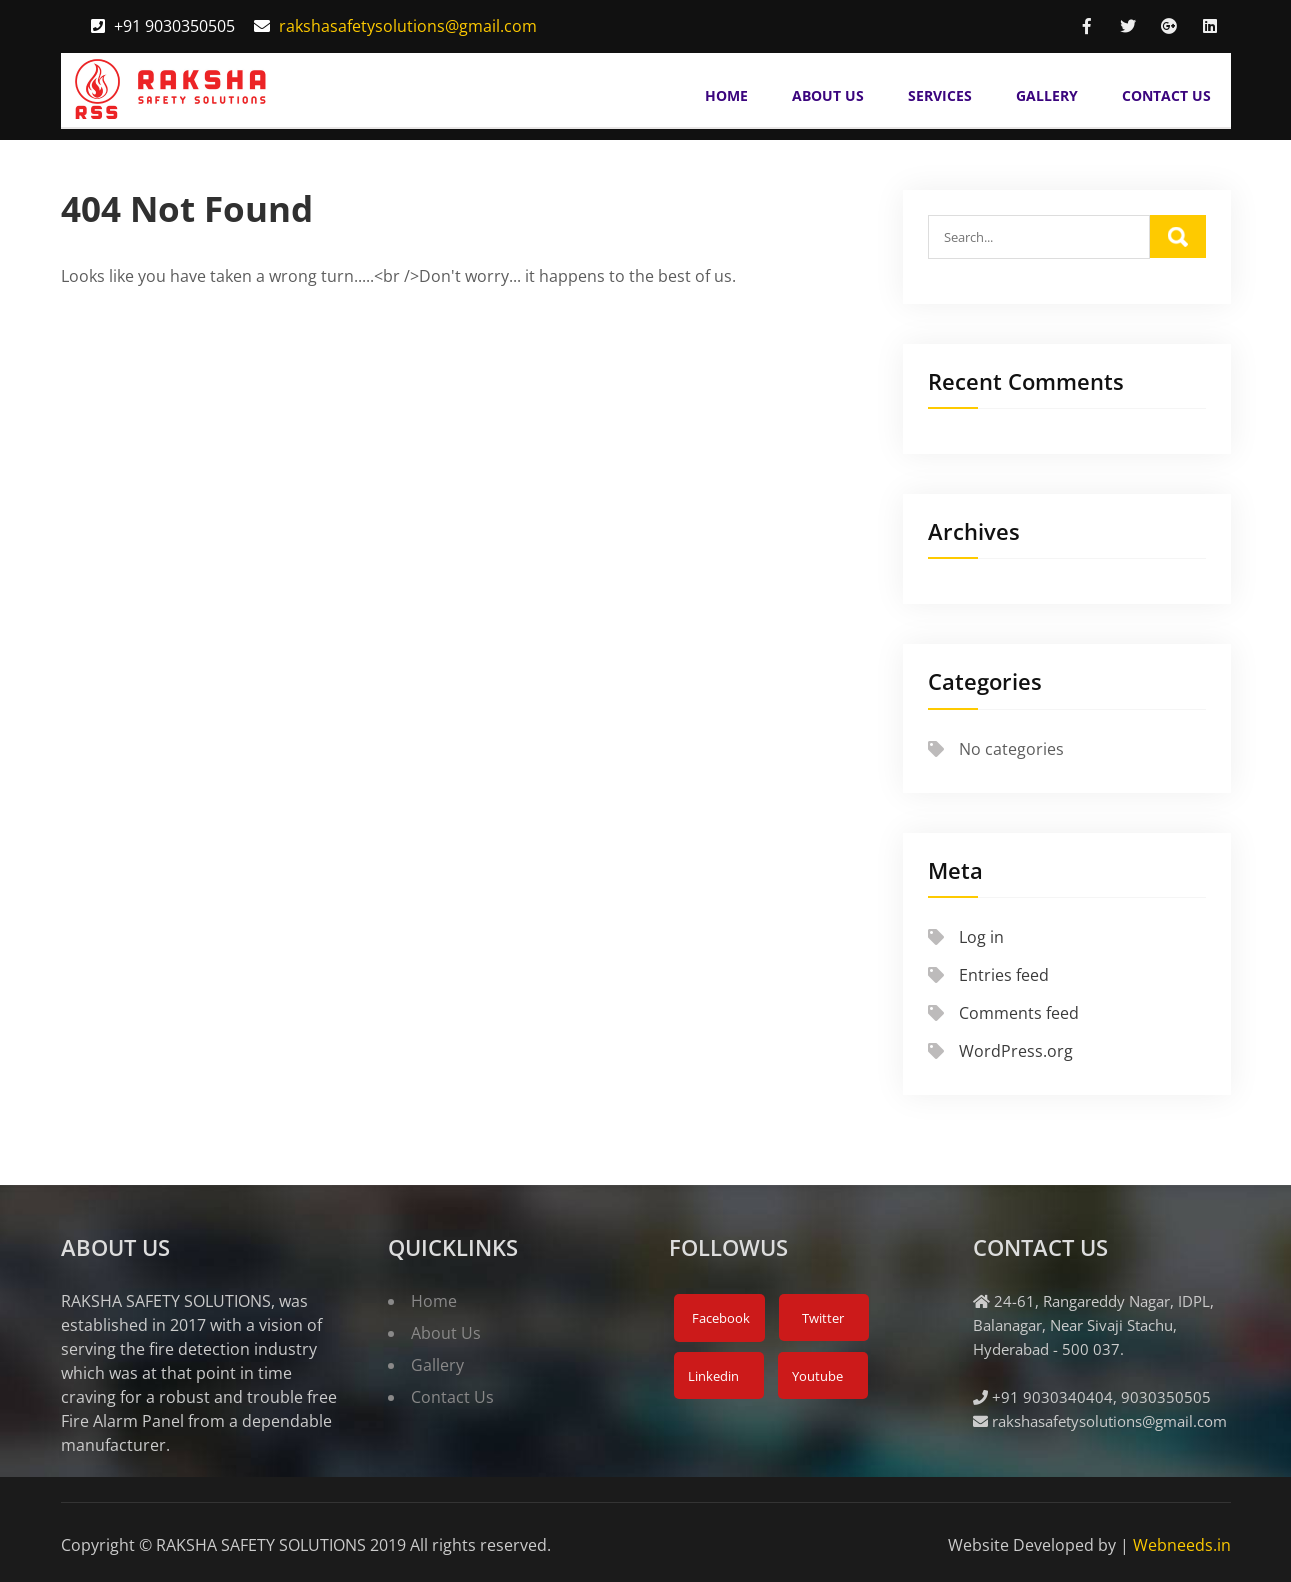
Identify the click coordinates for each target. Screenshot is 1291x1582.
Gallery (1047, 95)
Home (726, 95)
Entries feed (1004, 975)
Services (940, 95)
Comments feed (1019, 1013)
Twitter (821, 1318)
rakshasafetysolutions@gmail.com (408, 26)
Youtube (816, 1376)
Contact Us (1166, 95)
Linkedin (712, 1376)
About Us (828, 95)
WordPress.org (1016, 1051)
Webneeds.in (1182, 1545)
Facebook (719, 1318)
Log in (981, 937)
